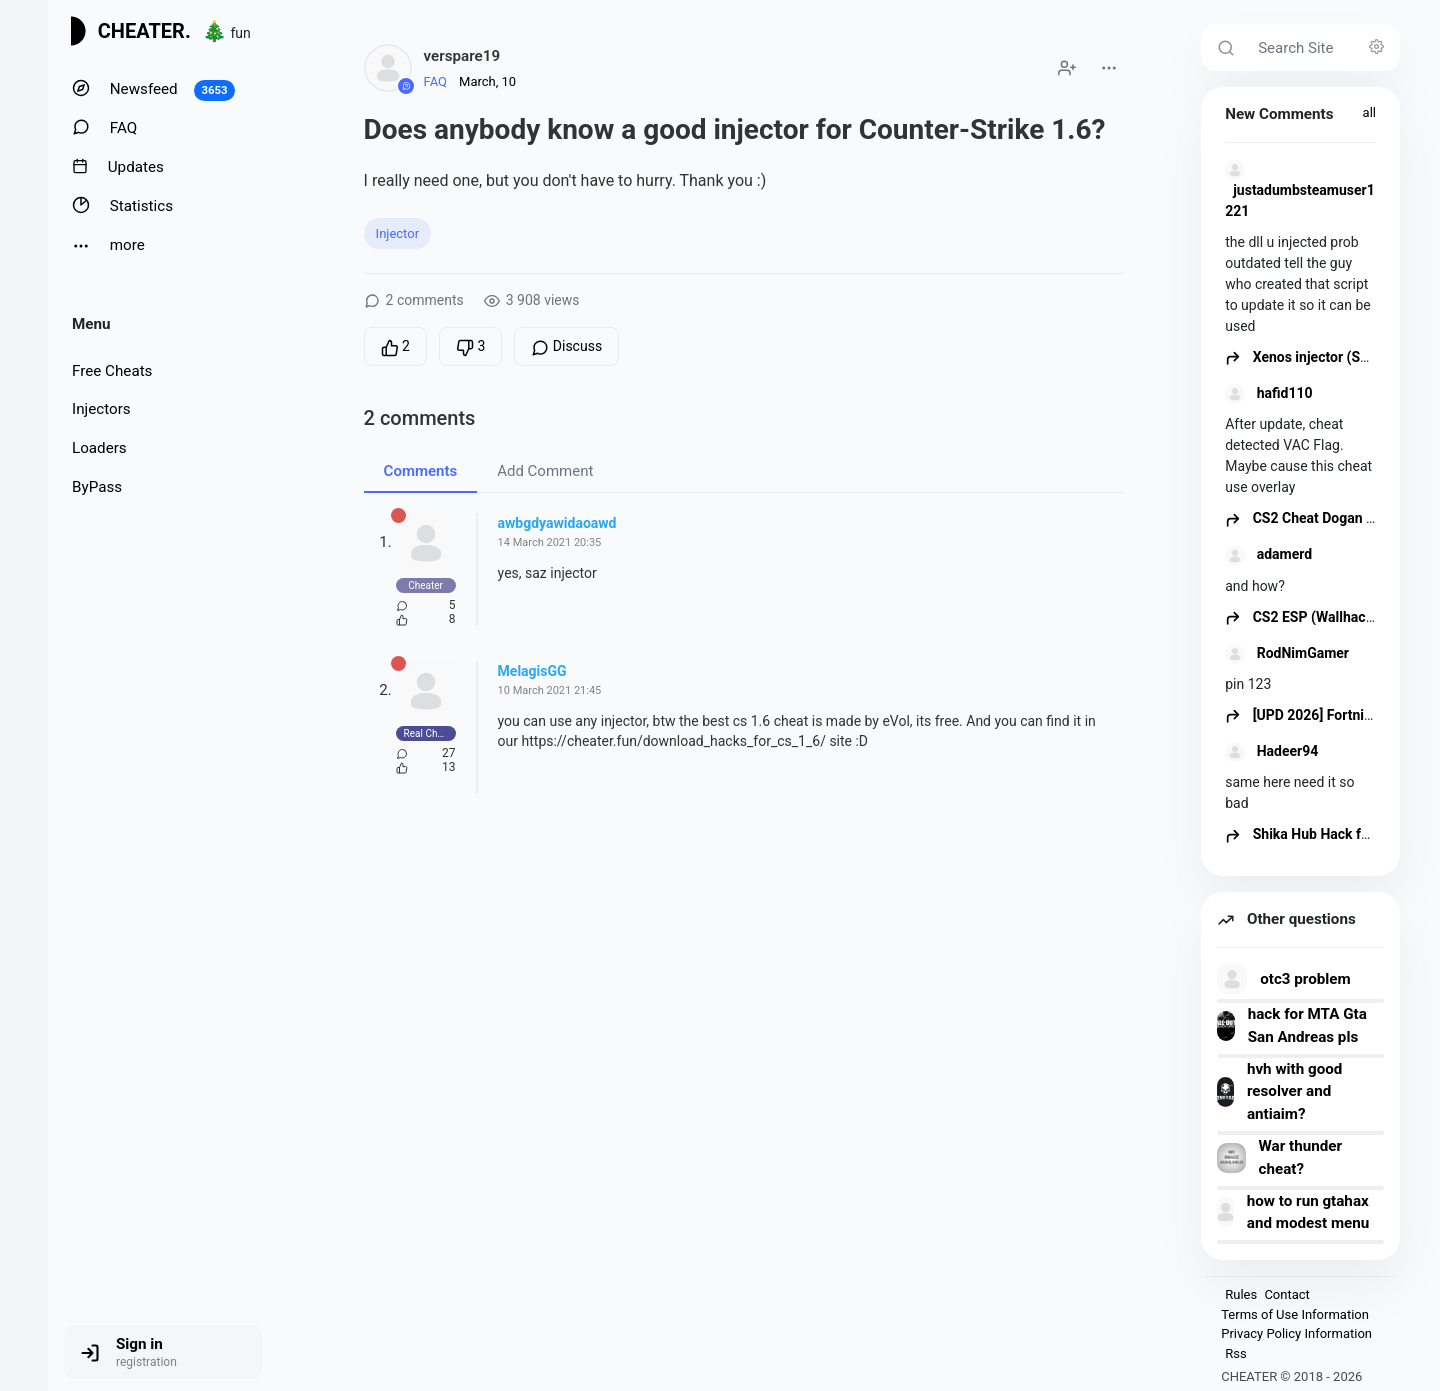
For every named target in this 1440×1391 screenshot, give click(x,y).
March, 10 (487, 81)
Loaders (99, 448)
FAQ (104, 127)
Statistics (122, 205)
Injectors (101, 409)
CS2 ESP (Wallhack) (1301, 617)
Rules (1241, 1294)
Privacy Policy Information (1296, 1333)
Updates (118, 166)
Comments (421, 471)
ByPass (97, 487)
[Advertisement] (743, 989)
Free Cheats (112, 371)
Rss (1235, 1353)
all (1369, 112)
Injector (397, 233)
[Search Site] (1323, 47)
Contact (1286, 1294)
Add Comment (545, 471)
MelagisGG (532, 671)
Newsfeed (153, 90)
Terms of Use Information (1295, 1314)
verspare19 (462, 56)
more (108, 245)
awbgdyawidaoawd (557, 523)
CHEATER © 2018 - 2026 (1291, 1376)
